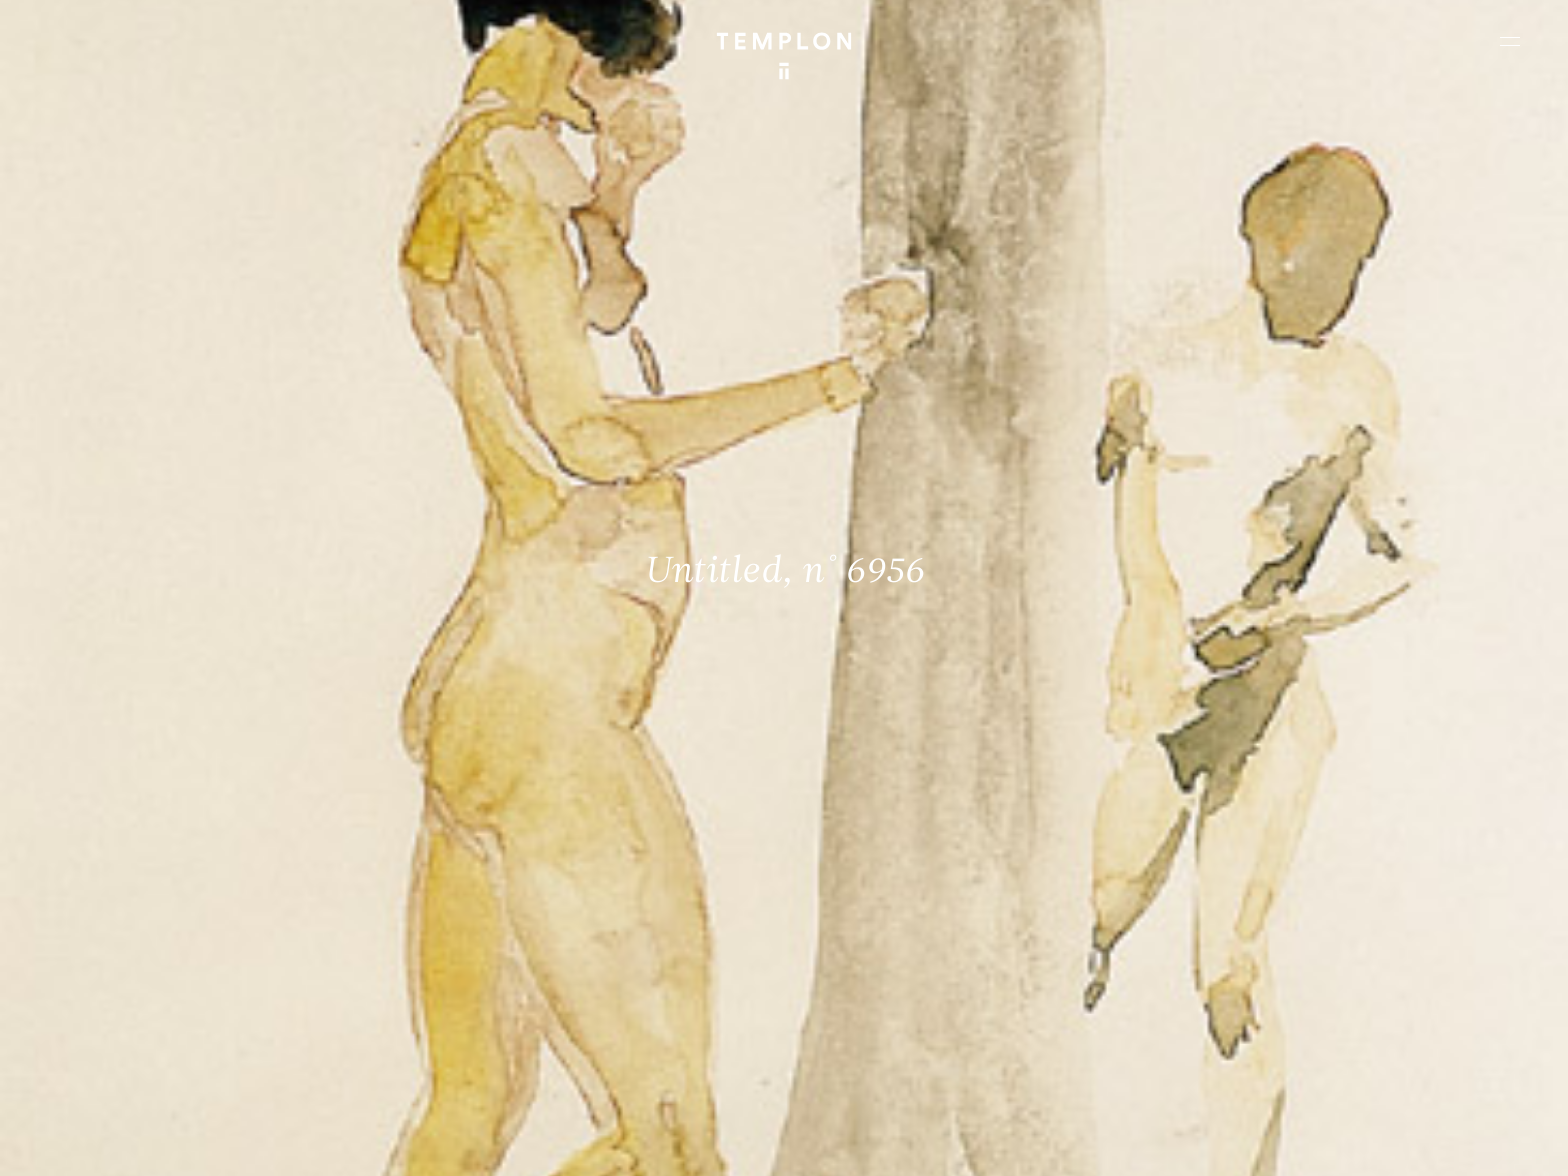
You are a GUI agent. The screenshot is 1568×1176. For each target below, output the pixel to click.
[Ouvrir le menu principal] (1510, 41)
